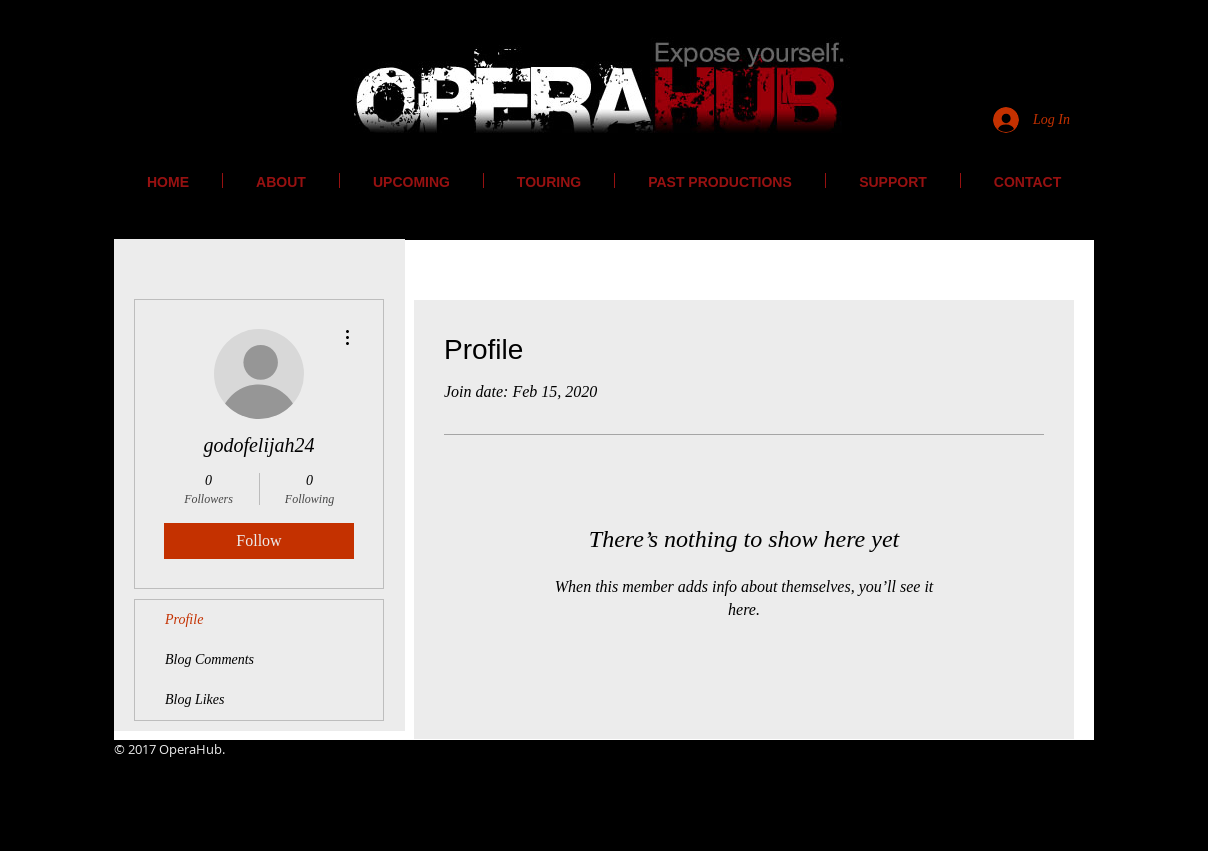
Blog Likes (195, 699)
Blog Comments (209, 659)
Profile (184, 619)
